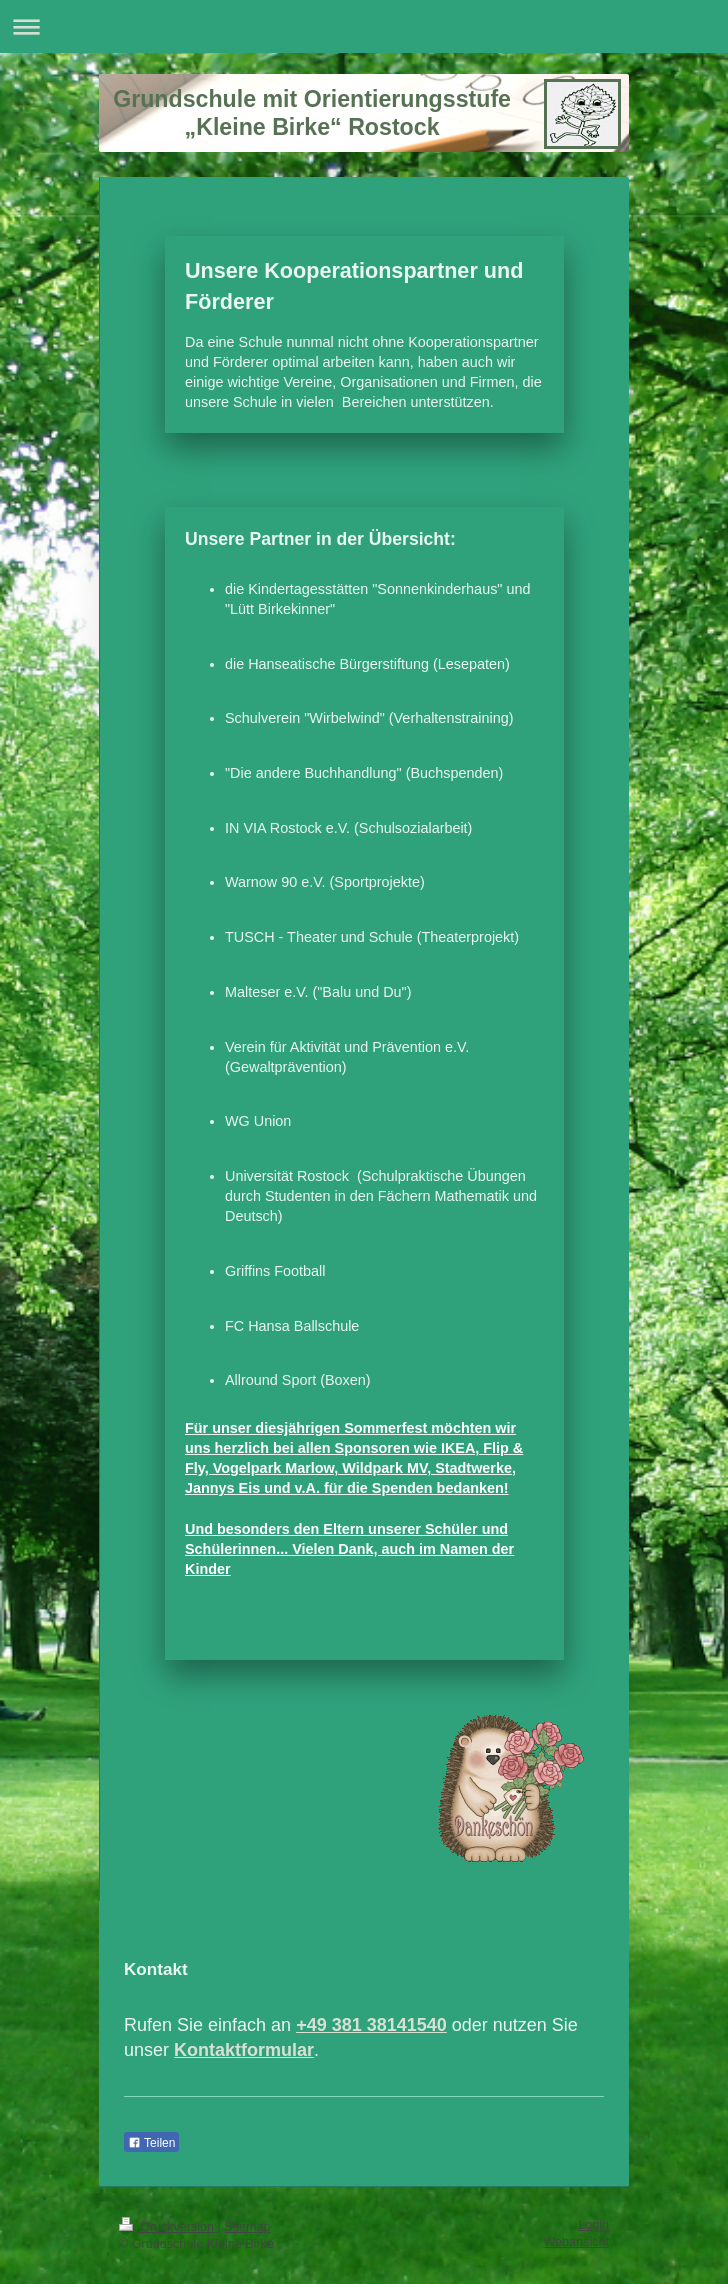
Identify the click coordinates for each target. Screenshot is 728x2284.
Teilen (151, 2143)
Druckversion (168, 2227)
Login (593, 2225)
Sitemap (247, 2227)
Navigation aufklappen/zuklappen (364, 26)
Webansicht (576, 2242)
